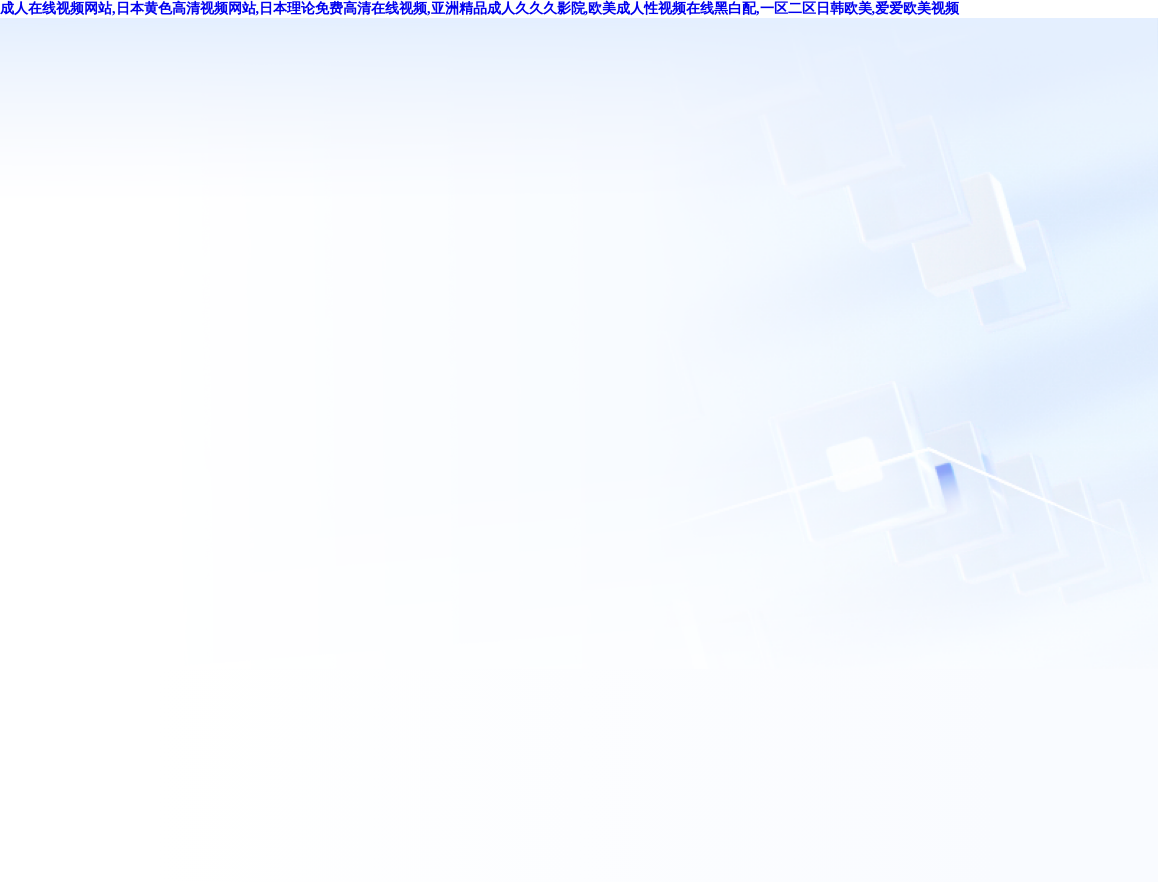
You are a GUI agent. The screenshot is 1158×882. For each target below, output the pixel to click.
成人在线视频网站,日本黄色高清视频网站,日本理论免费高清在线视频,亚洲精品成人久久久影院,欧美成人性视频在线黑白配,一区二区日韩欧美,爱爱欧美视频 (479, 8)
